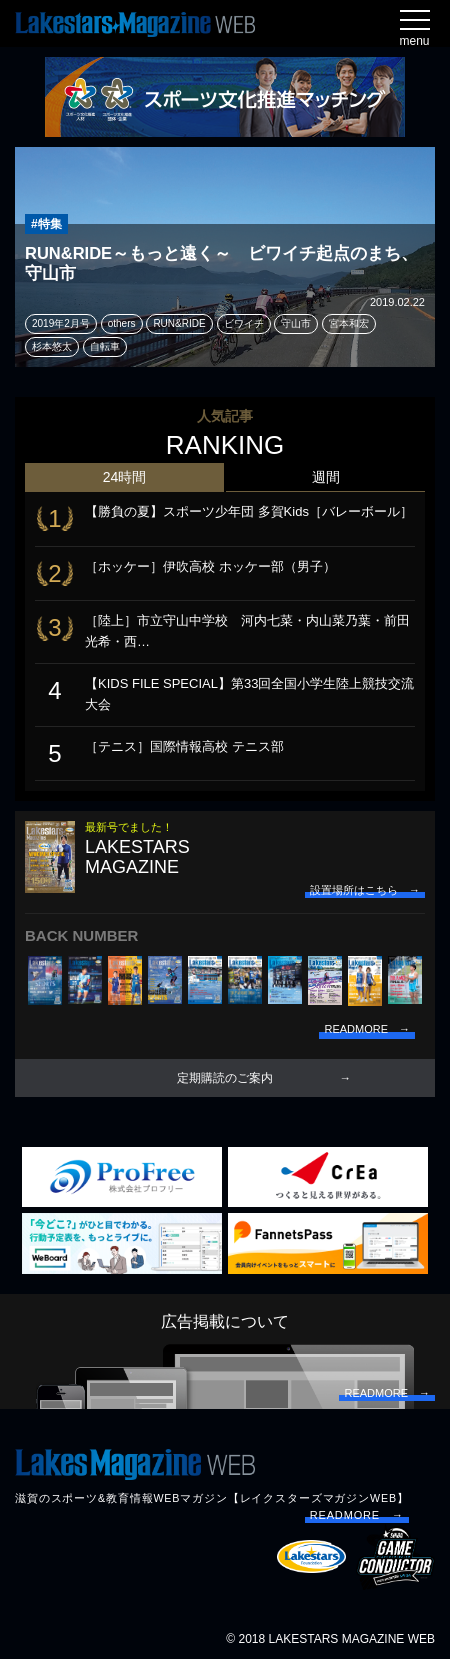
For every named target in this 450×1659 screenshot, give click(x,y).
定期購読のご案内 (225, 1078)
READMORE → (357, 1515)
